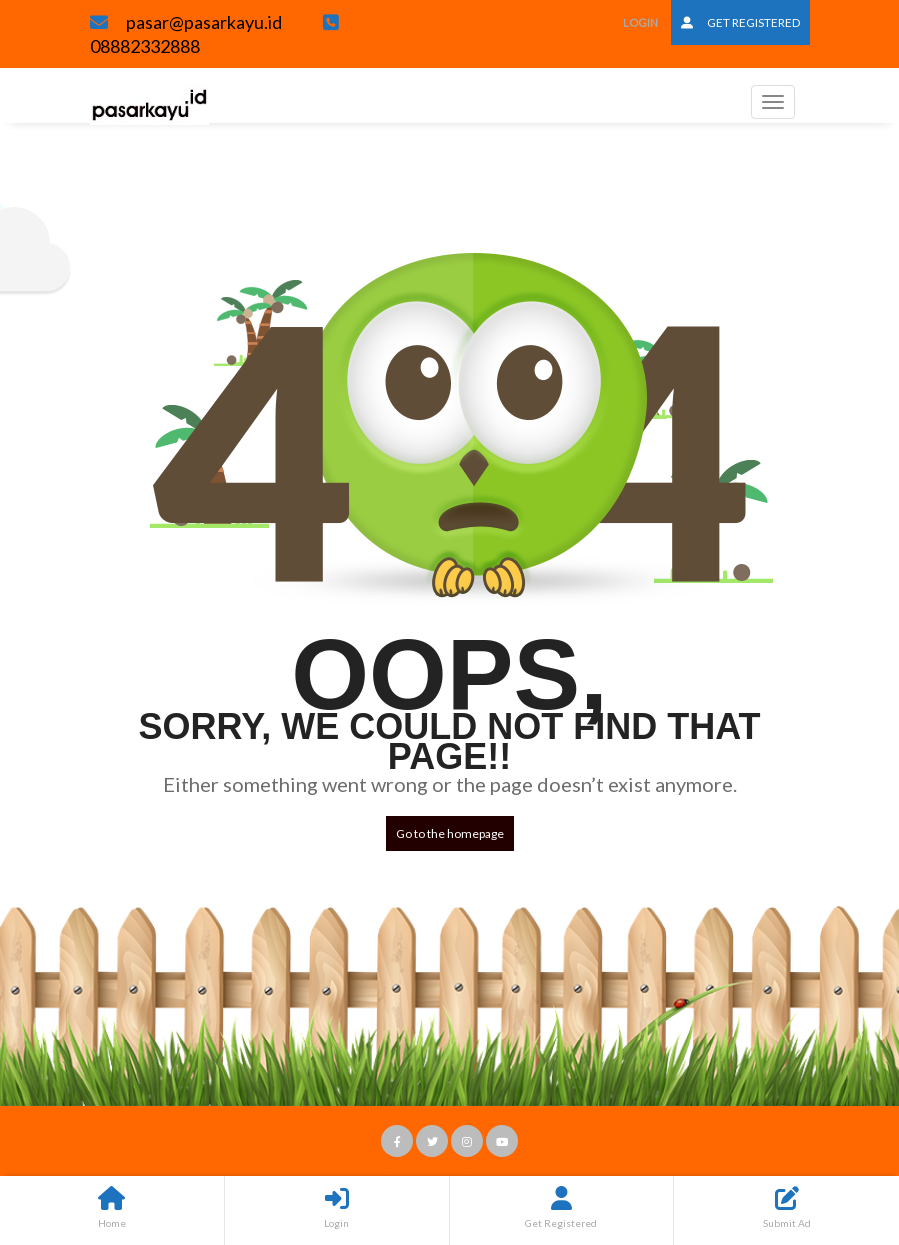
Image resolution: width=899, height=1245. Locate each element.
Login (640, 22)
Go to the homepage (450, 833)
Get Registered (740, 22)
